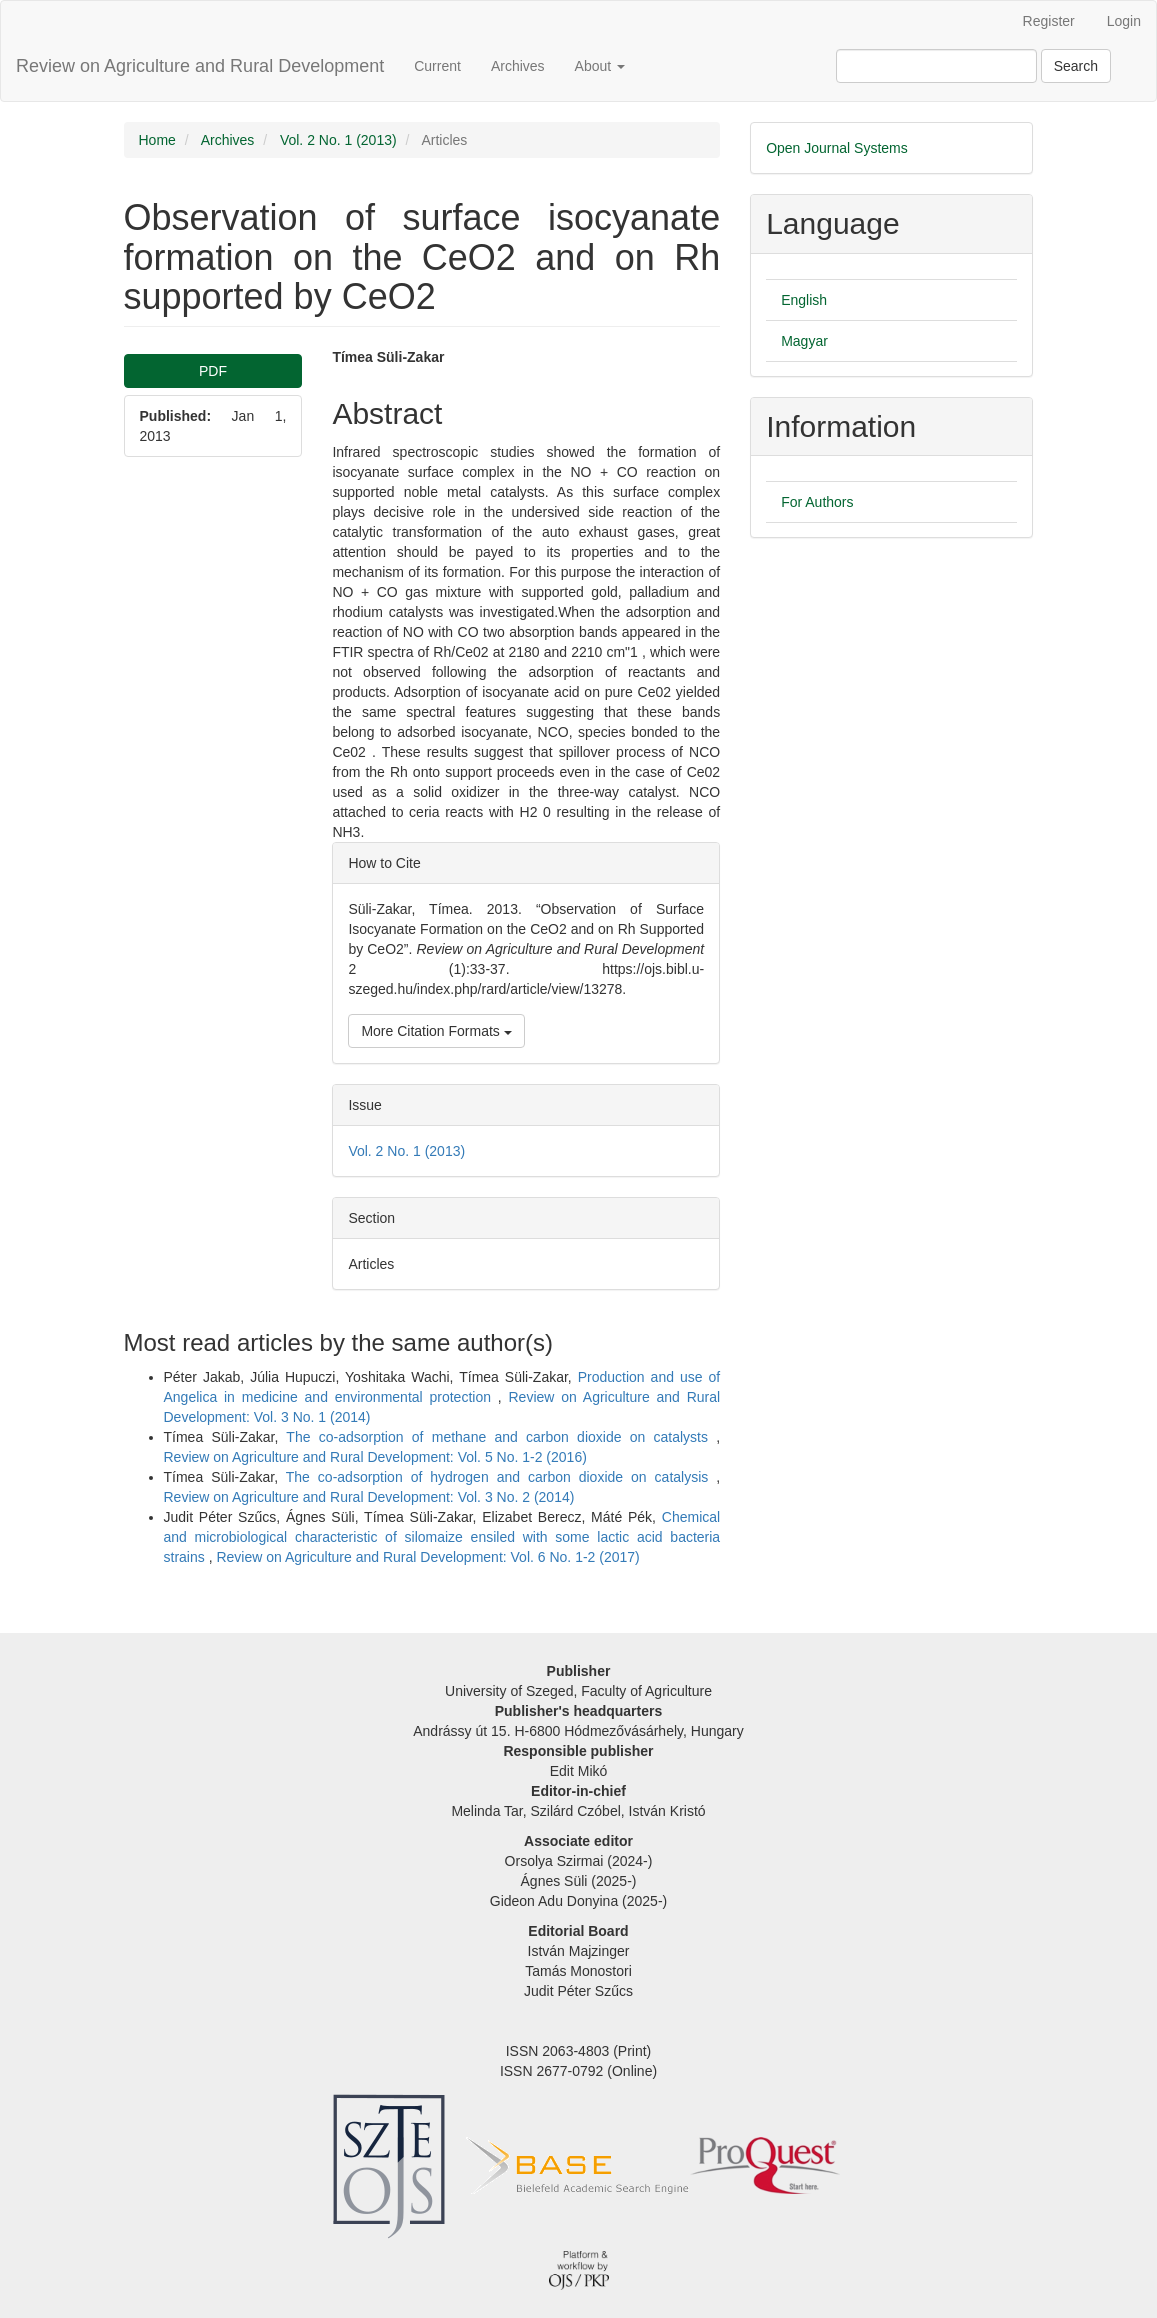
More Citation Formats (436, 1031)
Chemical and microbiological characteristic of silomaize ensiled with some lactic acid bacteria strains (442, 1537)
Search (1076, 66)
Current (437, 66)
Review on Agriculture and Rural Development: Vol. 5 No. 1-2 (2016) (375, 1457)
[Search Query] (936, 66)
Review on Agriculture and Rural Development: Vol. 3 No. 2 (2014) (369, 1497)
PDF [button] (213, 371)
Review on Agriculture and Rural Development (200, 66)
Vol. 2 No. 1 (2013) (338, 140)
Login (1124, 21)
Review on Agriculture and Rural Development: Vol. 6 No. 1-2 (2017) (427, 1557)
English (804, 300)
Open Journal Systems (837, 148)
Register (1049, 21)
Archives (518, 66)
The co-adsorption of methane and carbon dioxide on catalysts (501, 1437)
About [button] (600, 66)
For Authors (817, 502)
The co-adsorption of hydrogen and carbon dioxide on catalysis (501, 1477)
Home (157, 140)
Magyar (804, 341)
